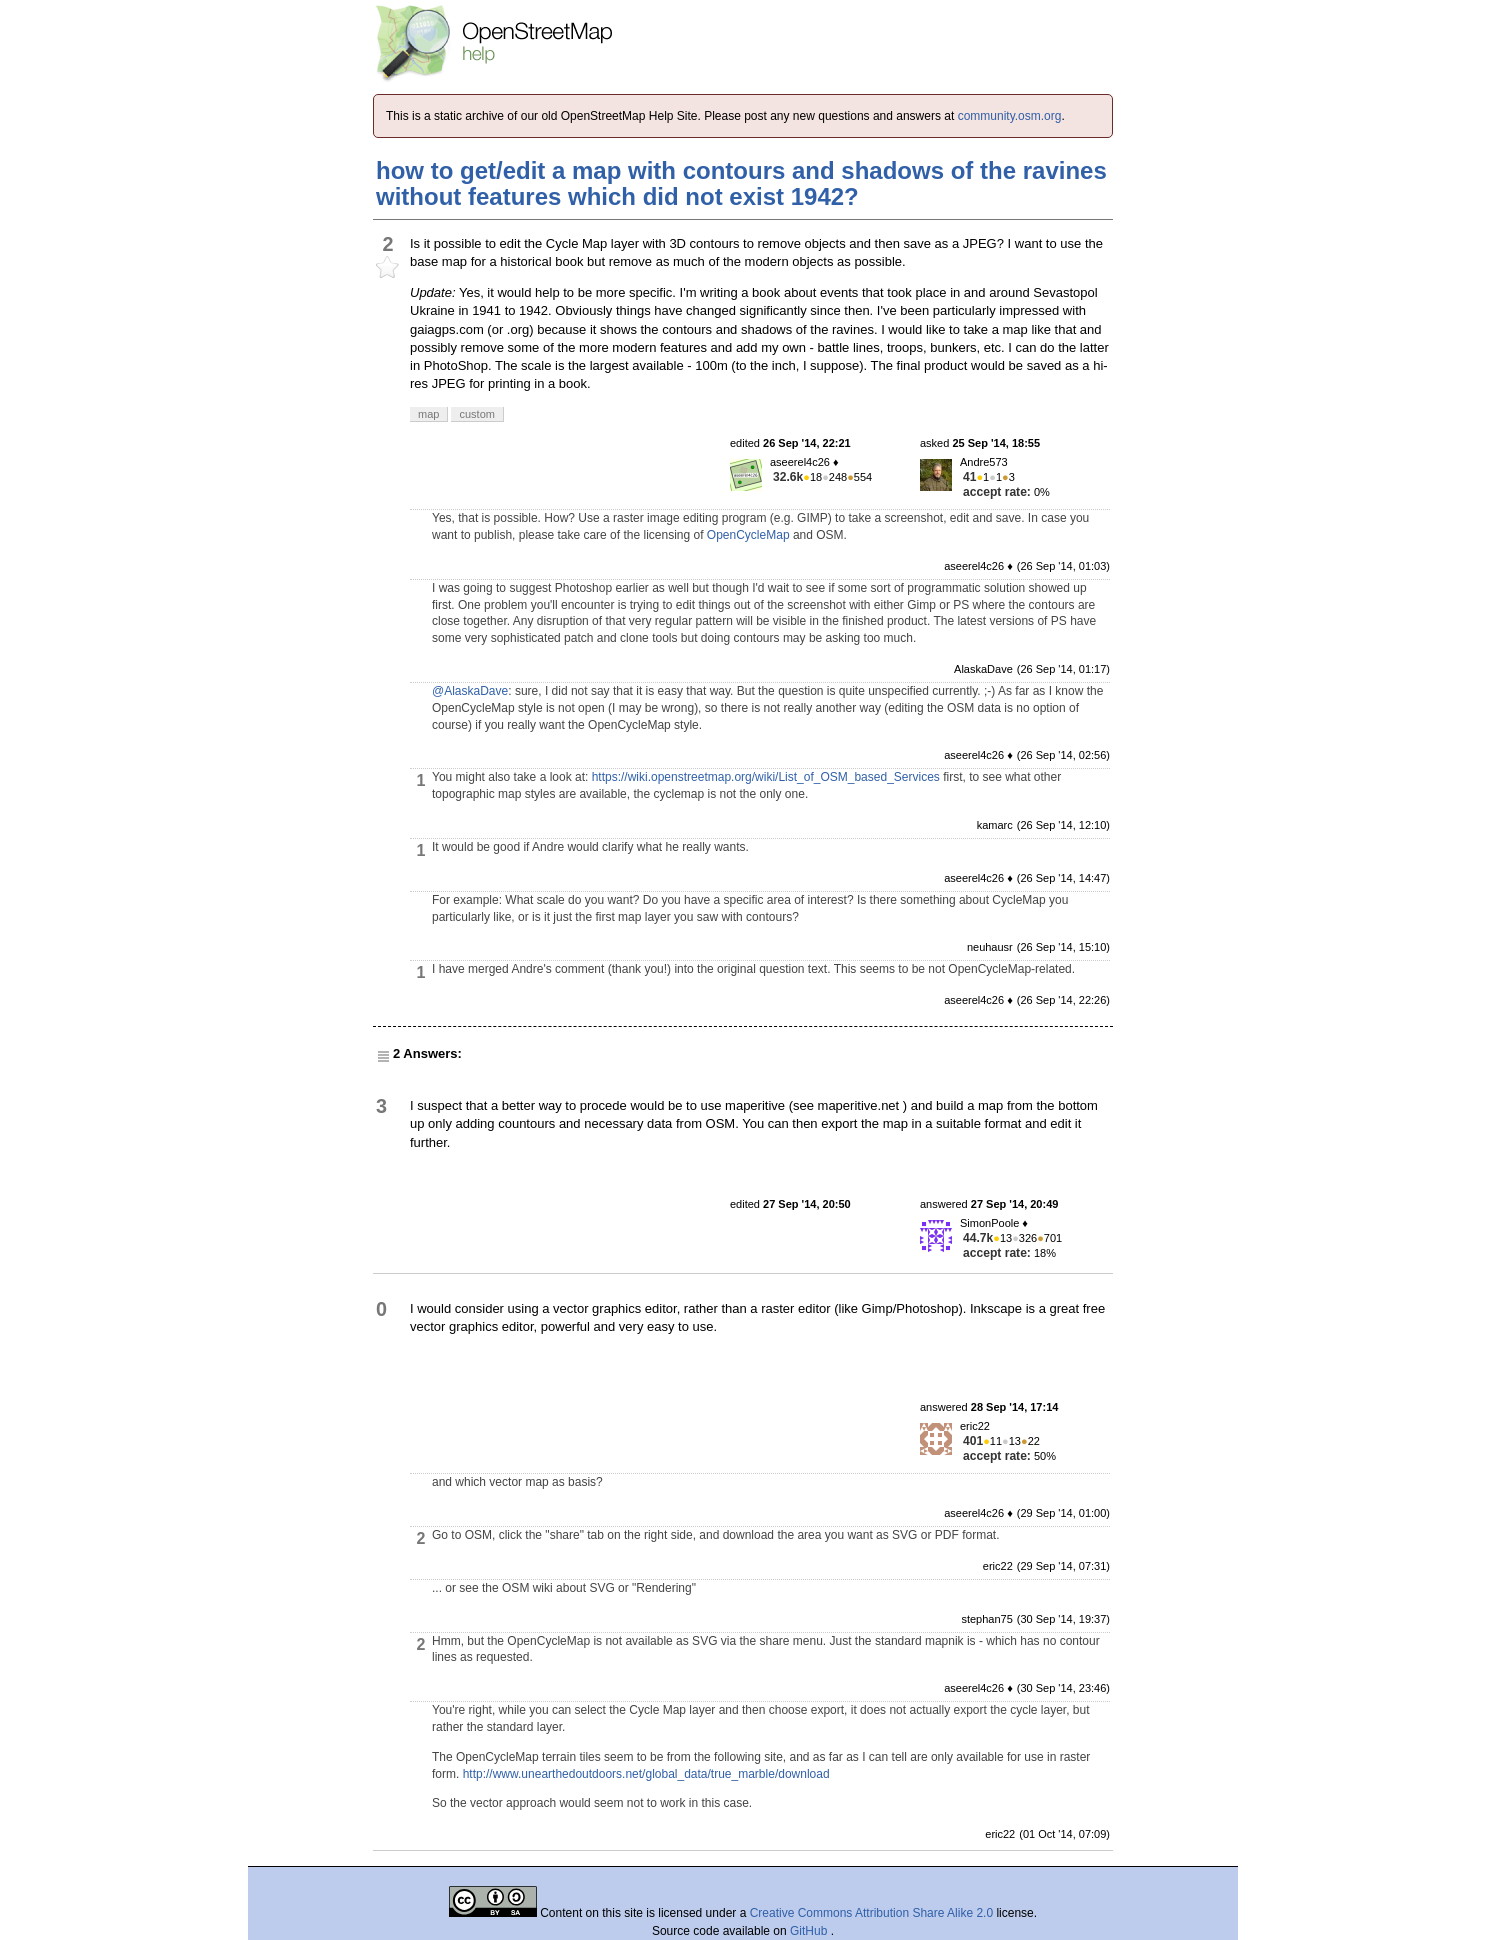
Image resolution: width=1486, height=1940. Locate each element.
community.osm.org (1010, 116)
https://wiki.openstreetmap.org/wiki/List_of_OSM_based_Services (766, 777)
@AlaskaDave (470, 691)
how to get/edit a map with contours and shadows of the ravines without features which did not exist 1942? (741, 183)
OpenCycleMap (748, 535)
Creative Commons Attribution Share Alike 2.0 (871, 1913)
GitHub (810, 1931)
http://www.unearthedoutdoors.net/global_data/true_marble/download (646, 1774)
